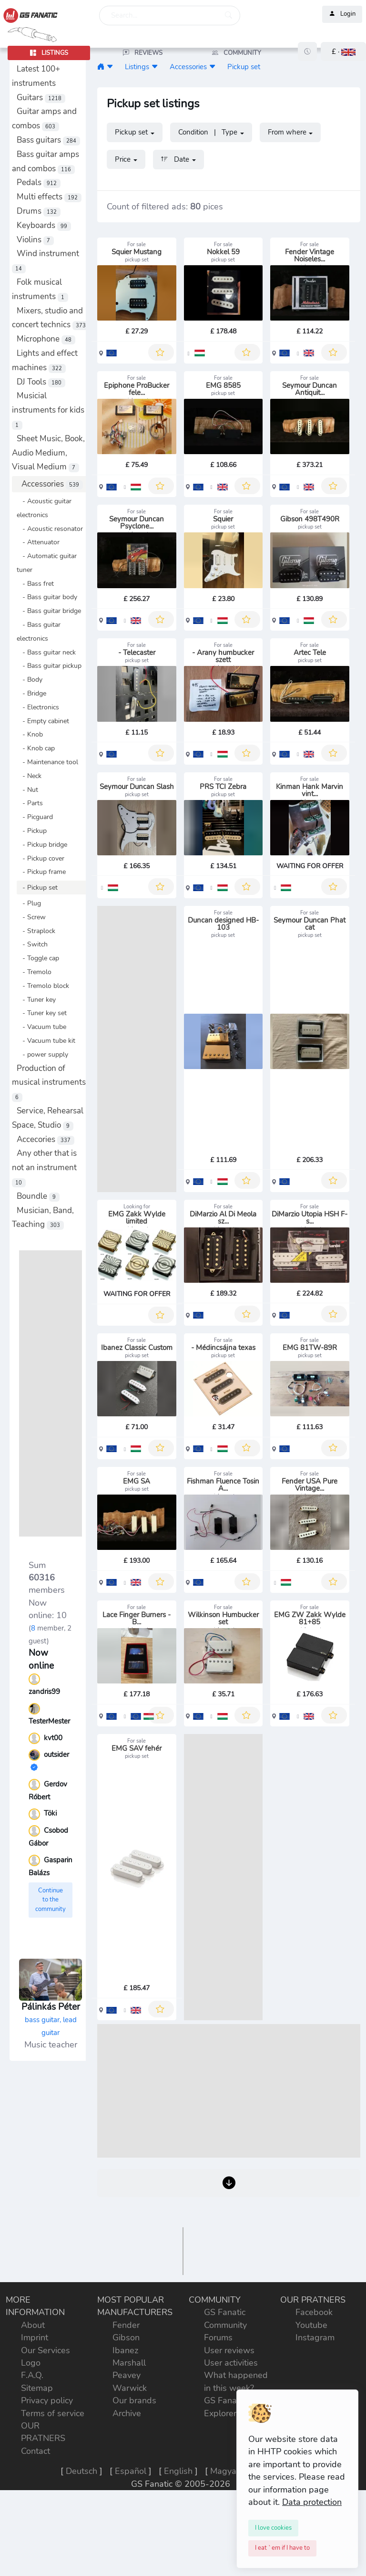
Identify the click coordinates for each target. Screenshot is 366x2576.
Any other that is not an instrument (44, 1167)
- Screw (31, 917)
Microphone (46, 338)
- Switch (32, 944)
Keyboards (44, 225)
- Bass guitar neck (46, 652)
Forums (218, 2549)
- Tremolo (34, 971)
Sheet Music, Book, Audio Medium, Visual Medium (48, 453)
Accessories (52, 483)
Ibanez (125, 2561)
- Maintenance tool (47, 762)
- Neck (29, 775)
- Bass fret (35, 583)
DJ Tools (41, 381)
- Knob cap (36, 748)
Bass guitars (48, 140)
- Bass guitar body (47, 597)
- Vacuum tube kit (46, 1040)
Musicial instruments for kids (48, 410)
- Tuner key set (42, 1013)
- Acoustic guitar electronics (44, 507)
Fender (126, 2536)
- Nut (27, 789)
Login (342, 14)
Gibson (126, 2549)
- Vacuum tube (41, 1026)
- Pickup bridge (42, 844)
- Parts (30, 803)
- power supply (42, 1054)
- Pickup (32, 830)
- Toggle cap (38, 958)
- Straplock (36, 930)
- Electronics (38, 707)
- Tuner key (36, 999)
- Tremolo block (43, 985)
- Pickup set (37, 887)
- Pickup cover (40, 858)
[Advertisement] (50, 1393)
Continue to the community (50, 1899)
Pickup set (243, 67)
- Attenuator (38, 542)
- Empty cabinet (43, 721)
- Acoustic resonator (50, 528)
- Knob (30, 734)
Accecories (45, 1139)
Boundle (38, 1196)
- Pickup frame (41, 871)
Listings (137, 67)
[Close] (273, 2528)
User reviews (229, 2561)
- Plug (29, 903)
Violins (35, 239)
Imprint (34, 2549)
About (33, 2536)
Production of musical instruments (49, 1082)
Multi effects (49, 196)
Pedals (39, 182)
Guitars (41, 97)
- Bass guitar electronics (39, 631)
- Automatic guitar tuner (47, 562)
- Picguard (35, 816)
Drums (39, 211)
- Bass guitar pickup (49, 665)
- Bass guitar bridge (49, 610)
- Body (29, 679)
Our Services (45, 2561)
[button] (343, 52)
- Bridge (31, 693)
